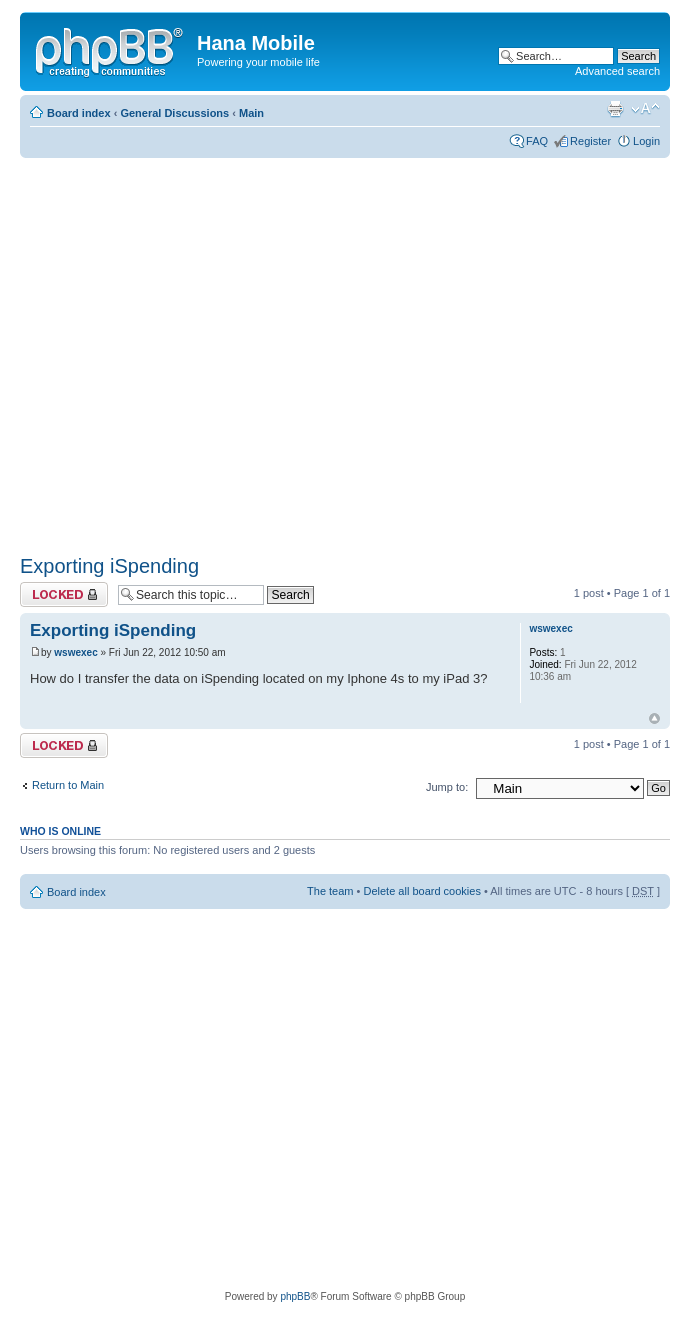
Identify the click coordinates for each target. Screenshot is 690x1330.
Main (251, 113)
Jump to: (447, 787)
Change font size (645, 109)
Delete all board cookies (421, 891)
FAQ (537, 141)
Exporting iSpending (109, 566)
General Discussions (174, 113)
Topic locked (64, 594)
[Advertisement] (187, 349)
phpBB (295, 1296)
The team (330, 891)
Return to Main (68, 785)
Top (654, 718)
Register (590, 141)
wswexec (75, 652)
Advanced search (617, 71)
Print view (615, 109)
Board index (79, 113)
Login (646, 141)
